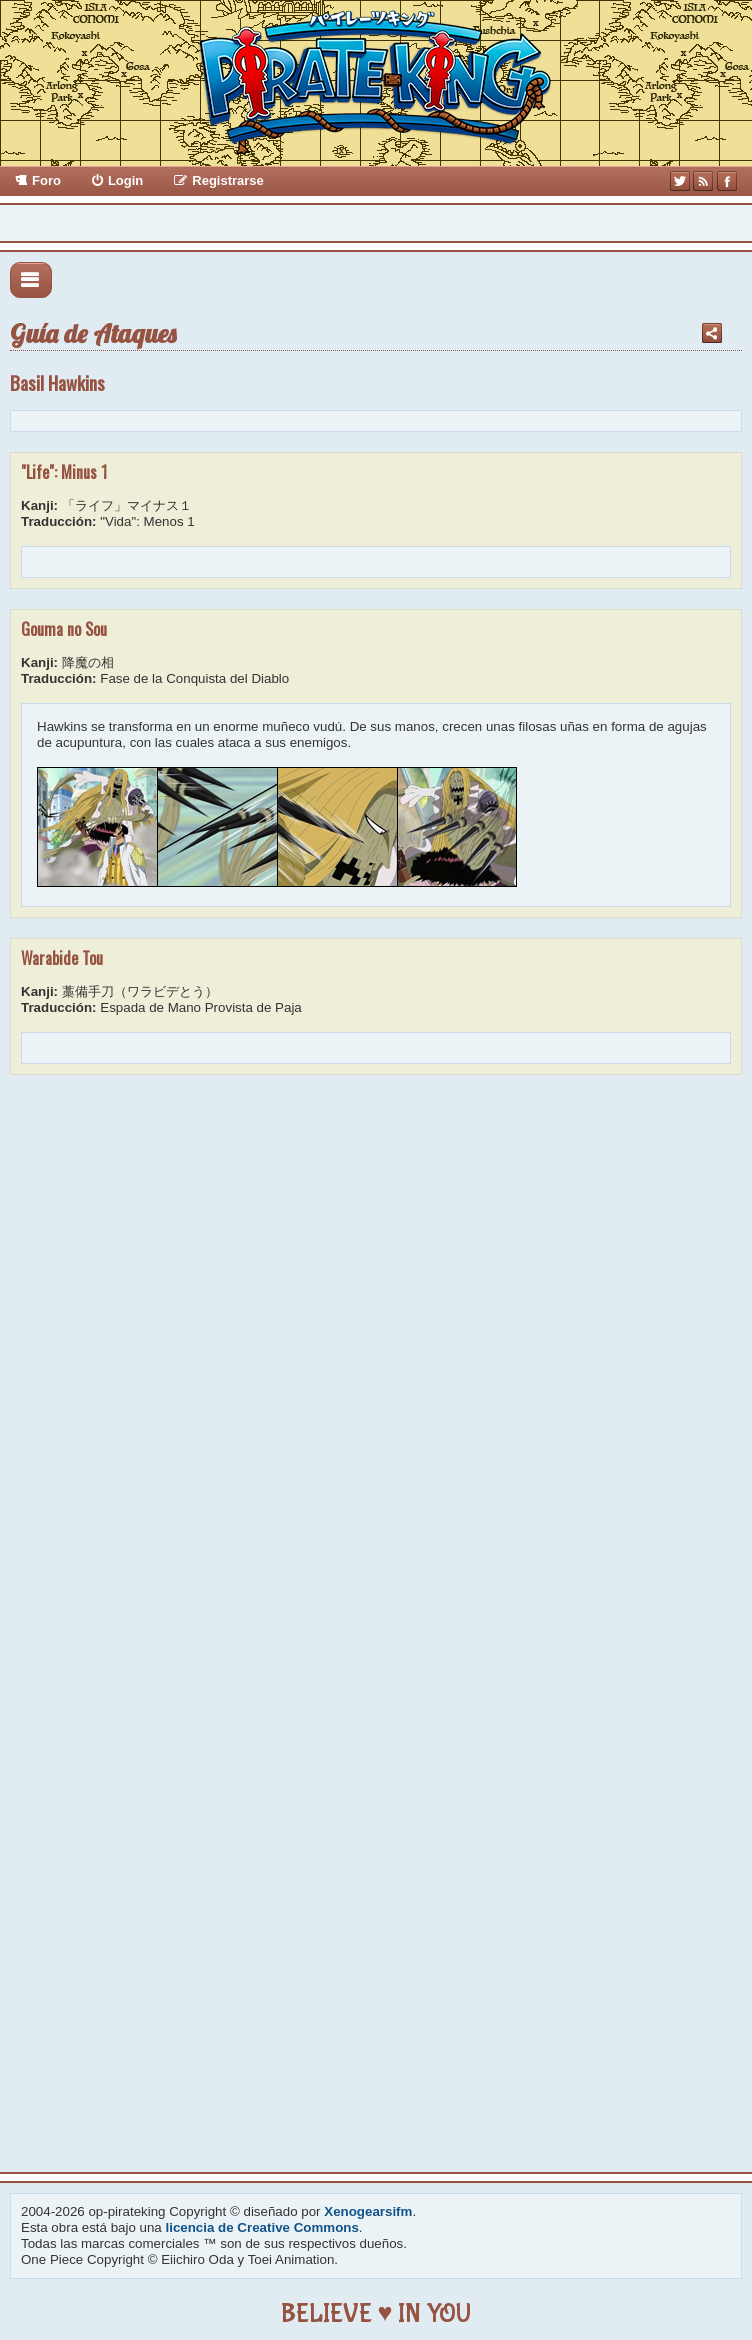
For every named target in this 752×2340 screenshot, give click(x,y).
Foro (46, 180)
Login (125, 180)
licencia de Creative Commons (262, 2227)
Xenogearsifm (368, 2211)
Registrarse (228, 180)
